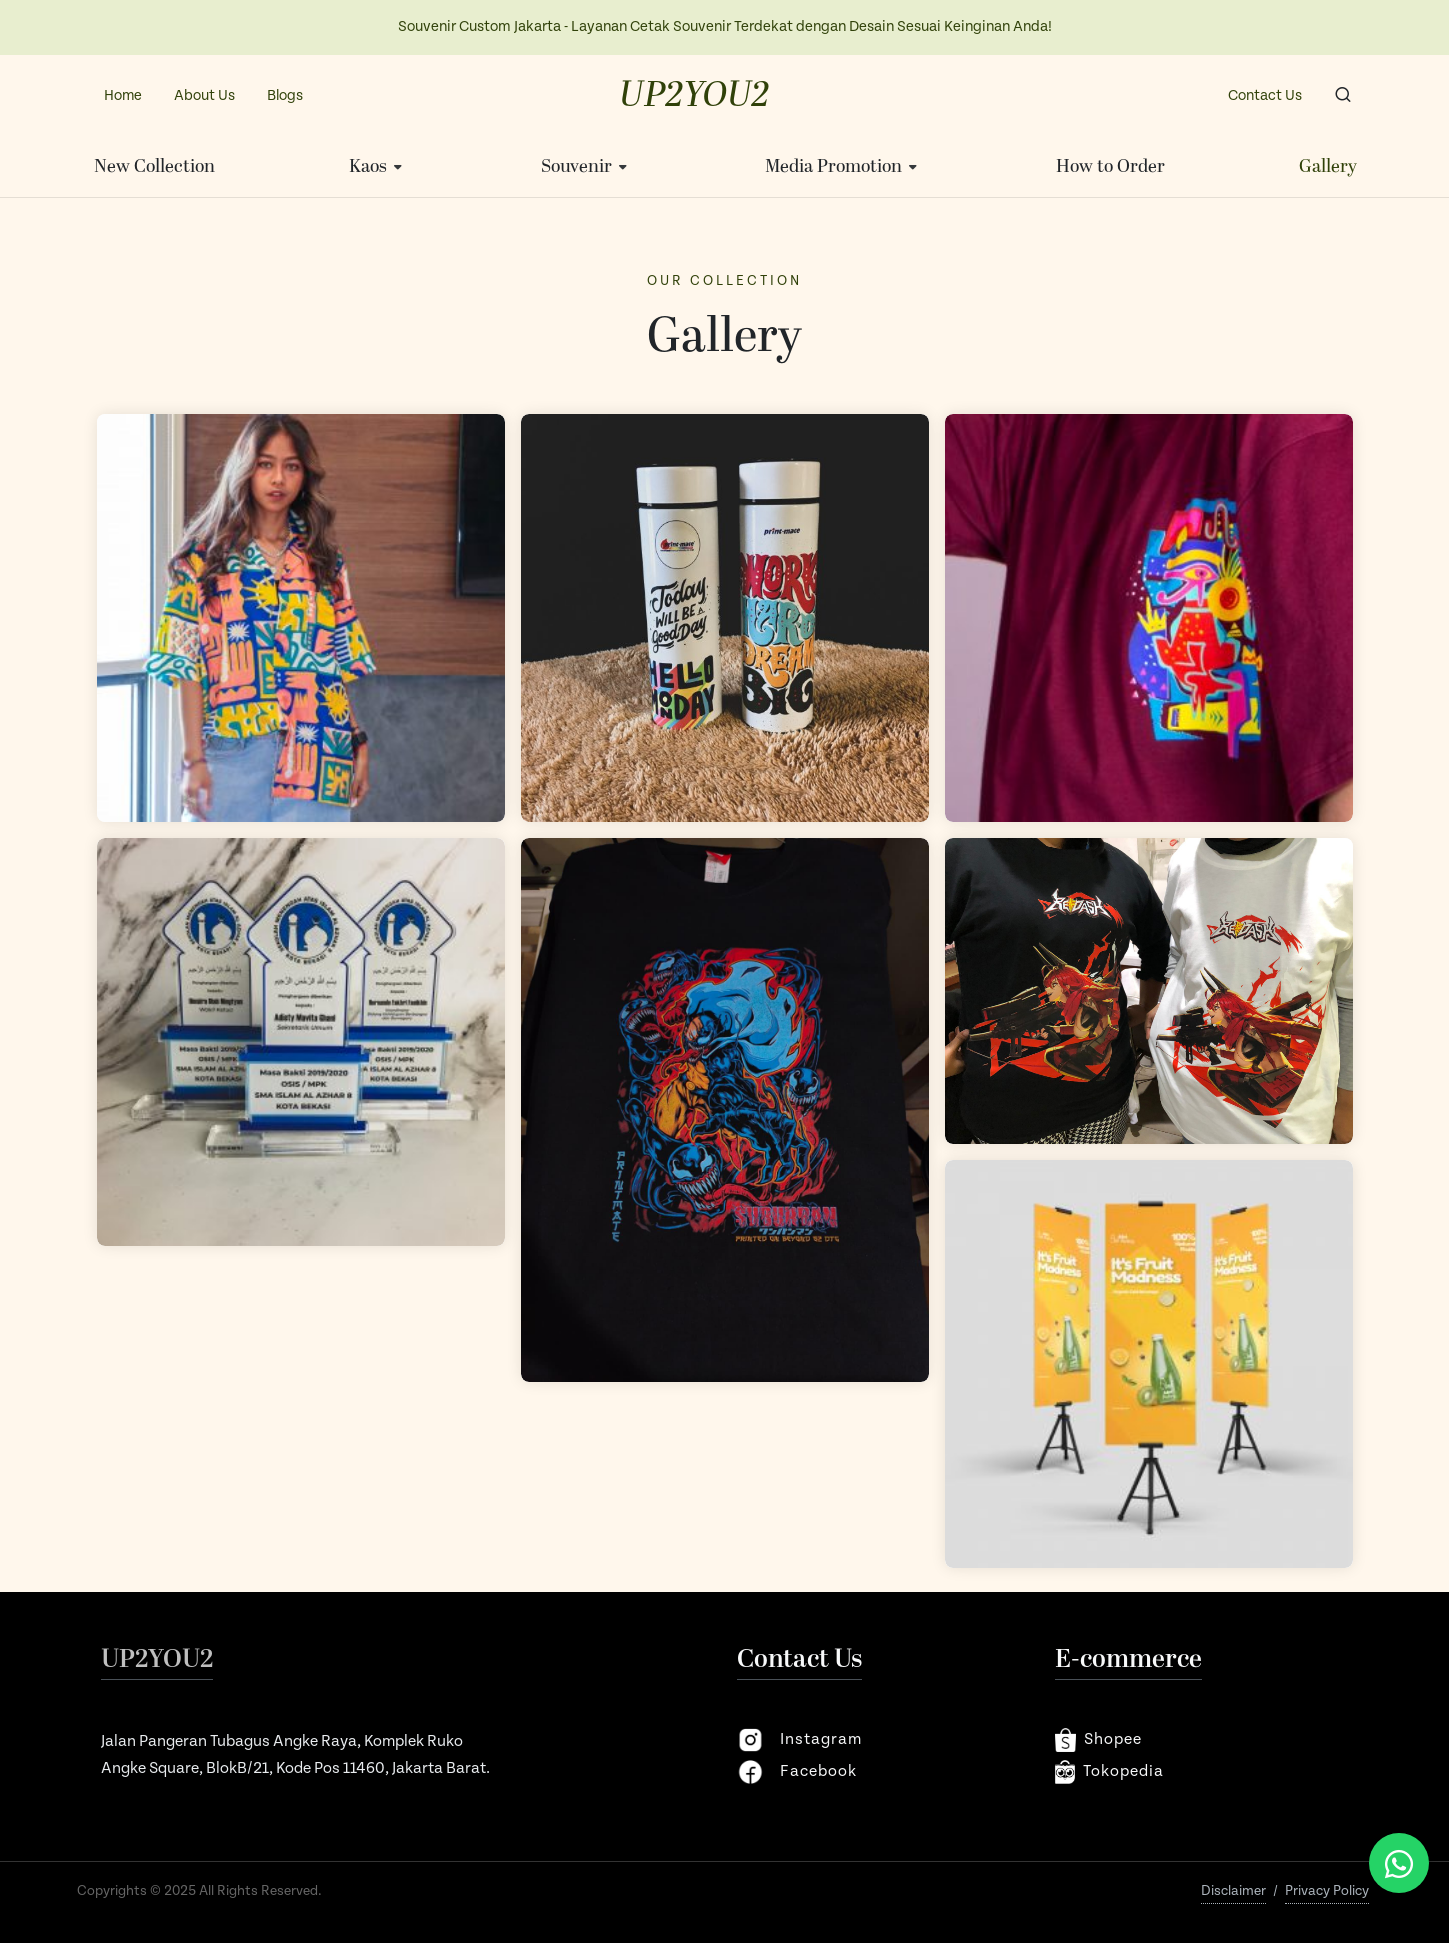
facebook (797, 1772)
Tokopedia (1110, 1772)
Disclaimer (1233, 1891)
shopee (1098, 1740)
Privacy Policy (1327, 1891)
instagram (800, 1740)
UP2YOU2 (694, 96)
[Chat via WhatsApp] (1399, 1863)
